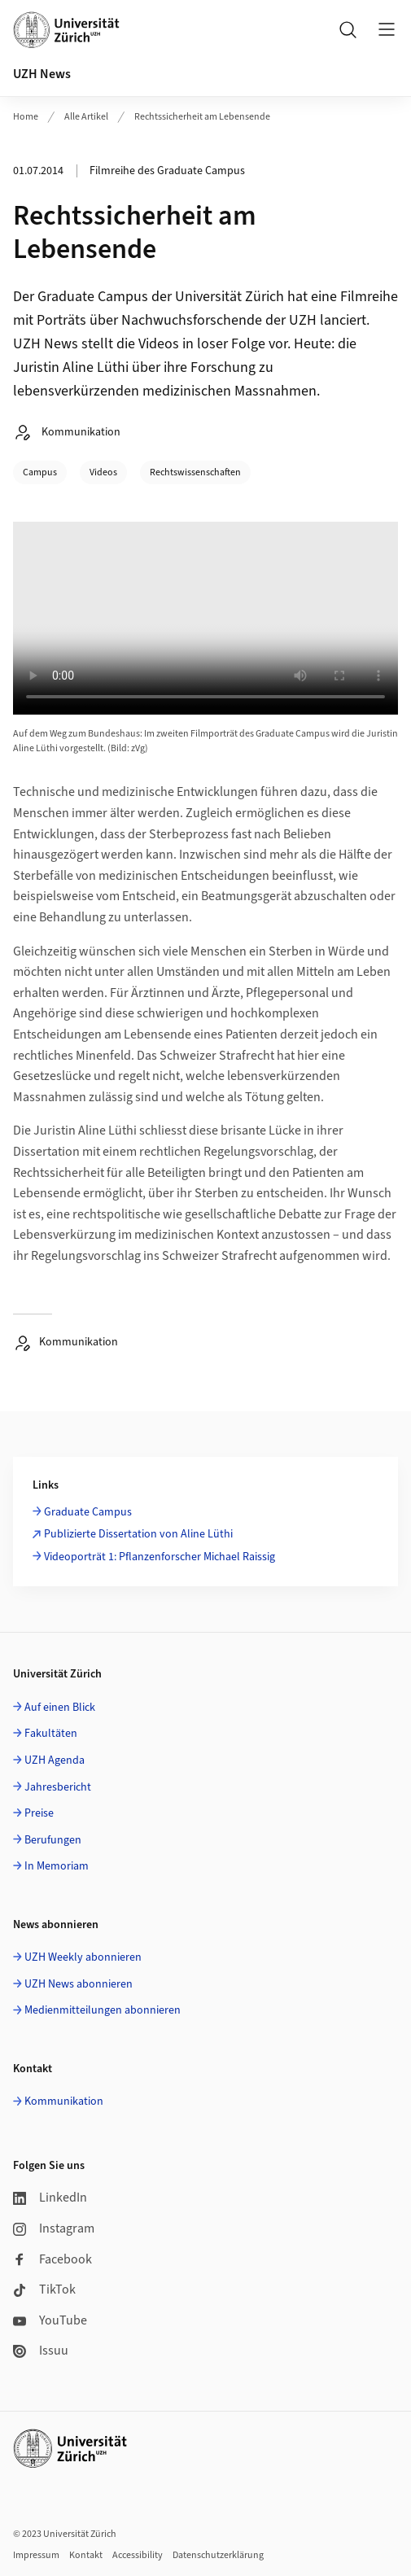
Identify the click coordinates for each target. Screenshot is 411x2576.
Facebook (52, 2259)
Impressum (36, 2555)
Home (25, 117)
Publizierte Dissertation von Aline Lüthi (138, 1534)
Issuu (40, 2351)
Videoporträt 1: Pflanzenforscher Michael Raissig (159, 1557)
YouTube (50, 2320)
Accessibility (137, 2555)
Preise (39, 1813)
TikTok (44, 2289)
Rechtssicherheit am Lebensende (202, 117)
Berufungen (52, 1840)
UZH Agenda (54, 1760)
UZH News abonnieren (78, 1984)
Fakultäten (50, 1733)
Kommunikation (63, 2101)
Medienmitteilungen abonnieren (102, 2010)
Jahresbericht (57, 1787)
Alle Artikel (86, 117)
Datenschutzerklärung (218, 2555)
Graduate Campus (88, 1512)
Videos (103, 472)
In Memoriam (56, 1866)
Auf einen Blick (59, 1707)
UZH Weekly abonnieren (83, 1957)
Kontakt (86, 2555)
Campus (40, 472)
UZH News (42, 74)
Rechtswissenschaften (195, 472)
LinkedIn (50, 2197)
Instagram (53, 2228)
